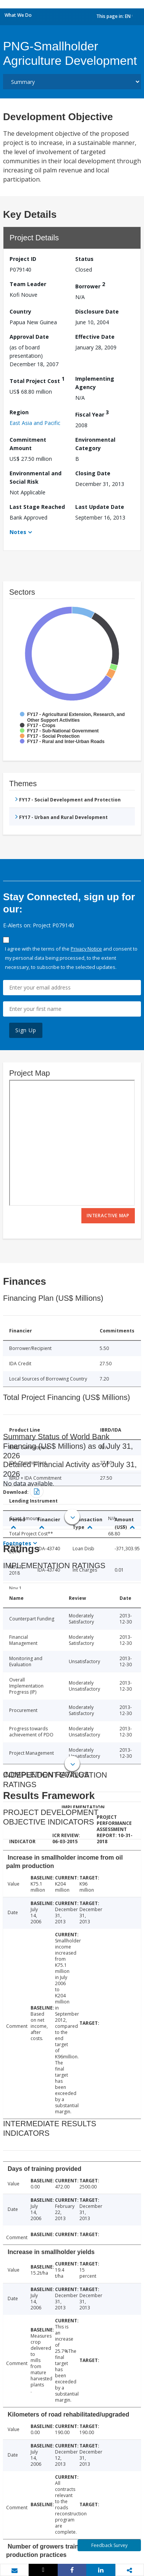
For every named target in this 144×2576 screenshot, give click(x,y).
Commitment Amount (28, 444)
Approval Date (29, 336)
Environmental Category (95, 444)
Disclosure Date (97, 311)
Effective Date (95, 336)
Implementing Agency (94, 383)
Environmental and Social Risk (35, 477)
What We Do (18, 15)
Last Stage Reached (37, 506)
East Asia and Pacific (35, 422)
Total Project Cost (37, 380)
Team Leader (28, 284)
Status (84, 258)
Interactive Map (108, 1215)
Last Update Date (99, 506)
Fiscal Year (92, 413)
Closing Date (92, 473)
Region (19, 412)
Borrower (90, 285)
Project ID (23, 258)
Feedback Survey (109, 2545)
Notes (18, 532)
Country (20, 311)
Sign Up (25, 1030)
